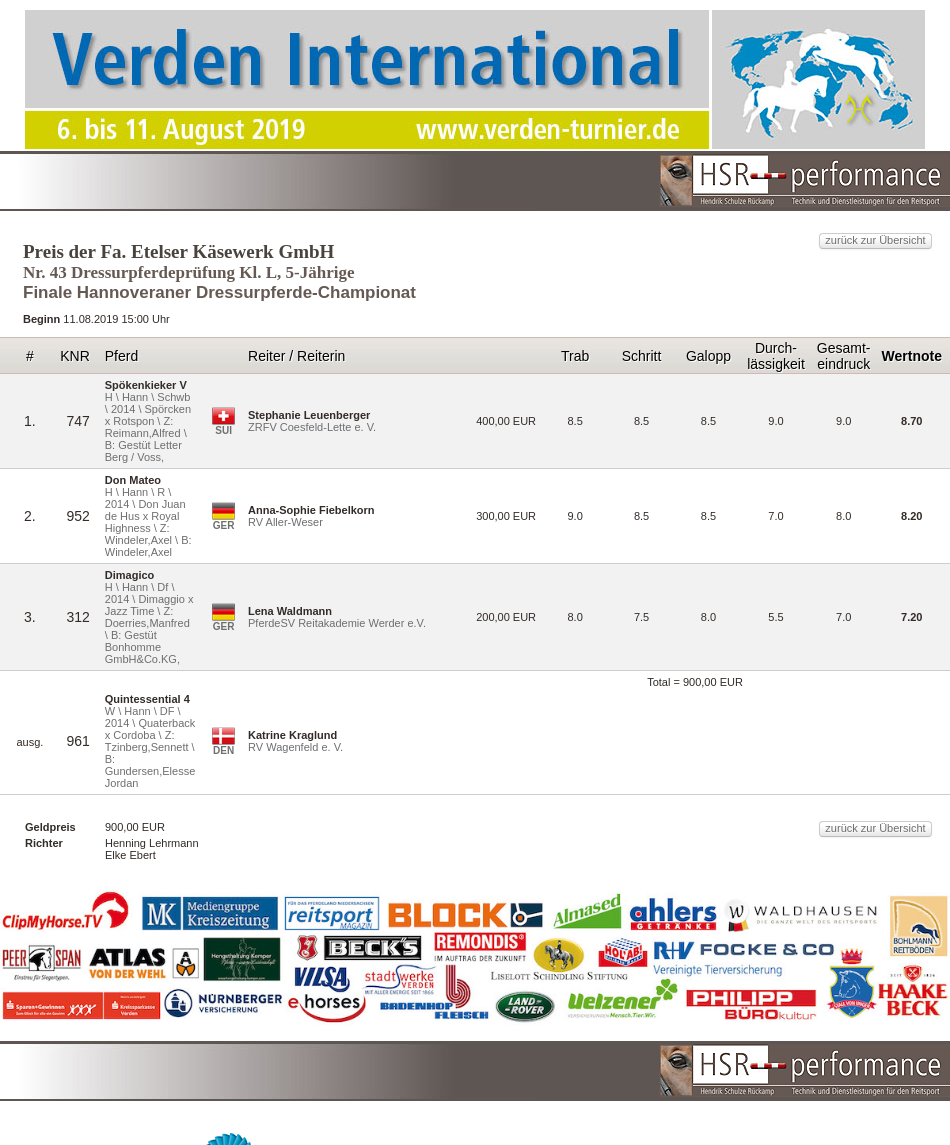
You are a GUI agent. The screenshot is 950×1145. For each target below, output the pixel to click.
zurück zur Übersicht (875, 240)
